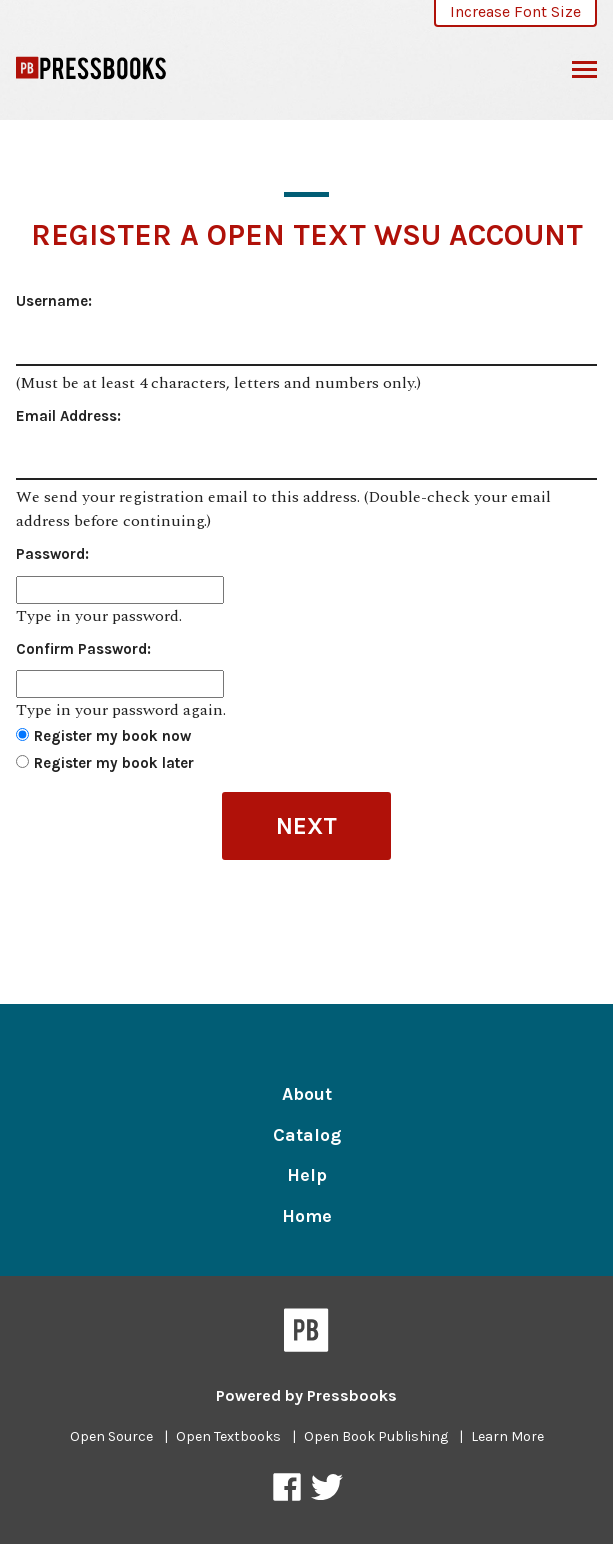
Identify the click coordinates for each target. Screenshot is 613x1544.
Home (307, 1216)
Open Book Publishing (376, 1436)
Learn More (507, 1436)
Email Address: (68, 416)
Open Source (111, 1436)
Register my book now (112, 736)
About (307, 1094)
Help (307, 1175)
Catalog (307, 1135)
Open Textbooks (228, 1436)
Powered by (306, 1395)
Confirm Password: (83, 649)
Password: (52, 554)
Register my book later (114, 763)
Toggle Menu (584, 72)
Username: (54, 301)
